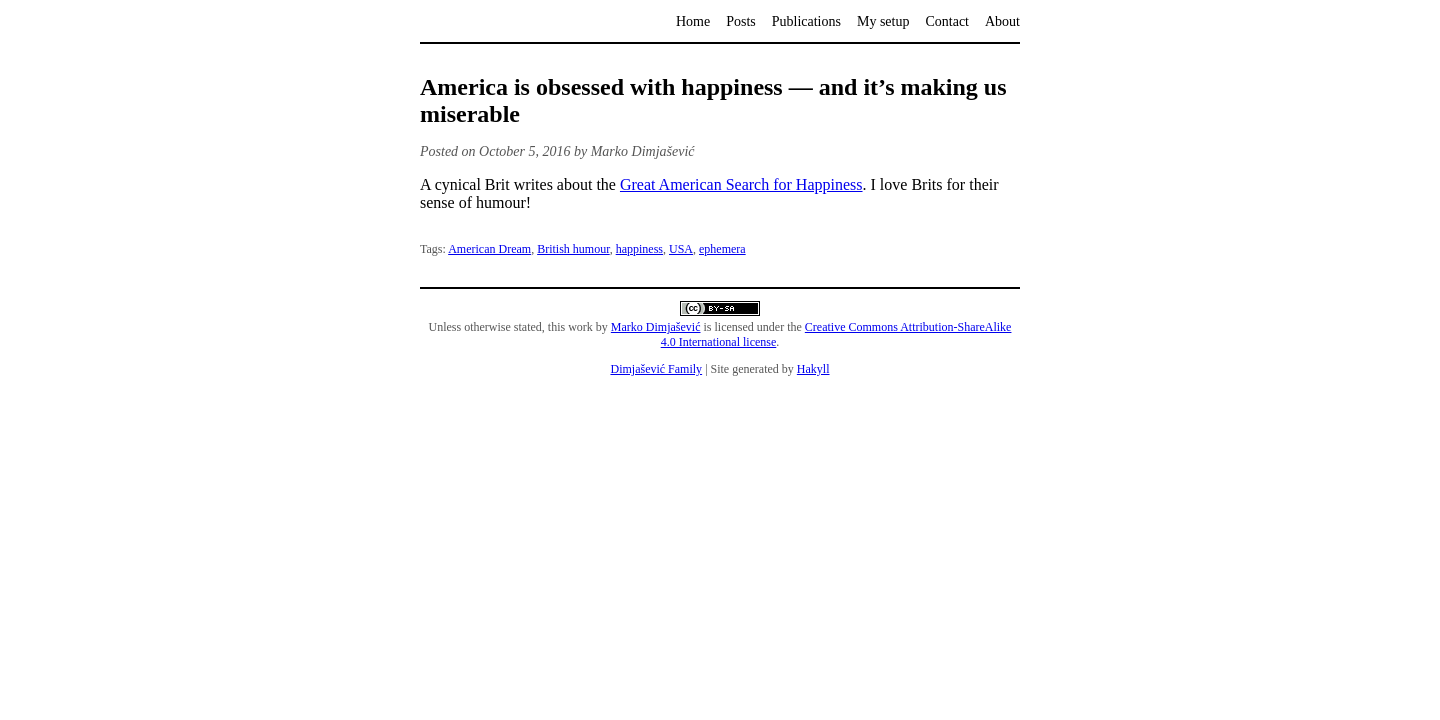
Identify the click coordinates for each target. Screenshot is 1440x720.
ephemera (722, 249)
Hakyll (813, 369)
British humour (573, 249)
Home (693, 21)
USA (681, 249)
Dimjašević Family (656, 369)
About (1002, 21)
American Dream (489, 249)
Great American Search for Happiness (741, 184)
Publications (806, 21)
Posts (741, 21)
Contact (947, 21)
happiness (639, 249)
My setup (883, 21)
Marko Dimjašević (656, 327)
